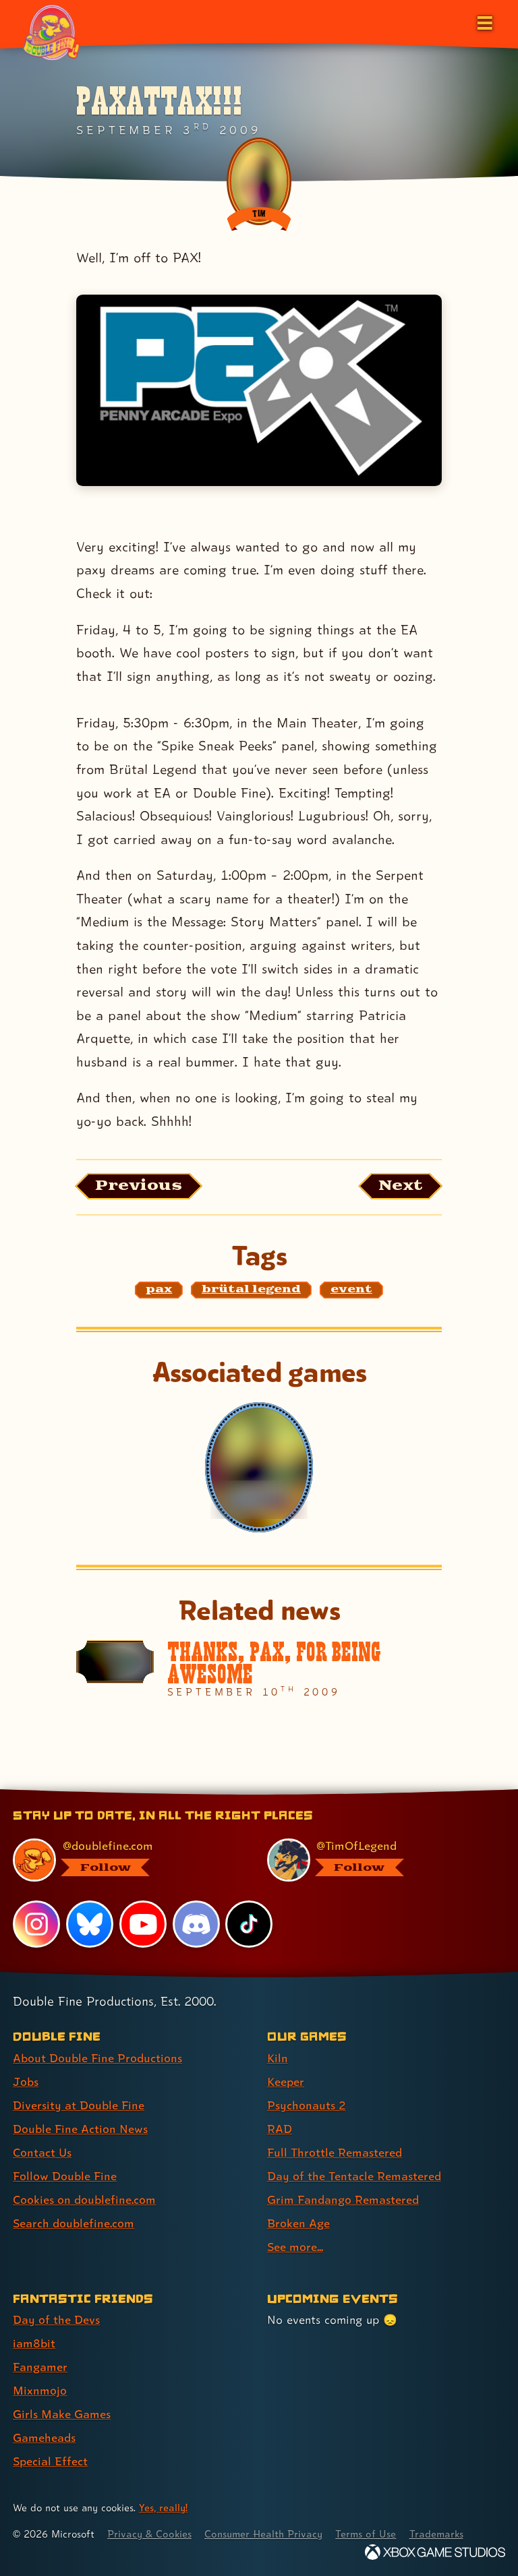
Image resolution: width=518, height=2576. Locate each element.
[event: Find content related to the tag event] (351, 1290)
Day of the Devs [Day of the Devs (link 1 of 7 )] (56, 2319)
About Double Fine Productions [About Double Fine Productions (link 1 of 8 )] (97, 2058)
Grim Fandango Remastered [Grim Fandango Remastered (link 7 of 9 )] (343, 2199)
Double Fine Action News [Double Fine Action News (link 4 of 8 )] (80, 2129)
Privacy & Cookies (149, 2534)
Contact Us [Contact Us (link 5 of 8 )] (42, 2152)
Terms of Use (365, 2534)
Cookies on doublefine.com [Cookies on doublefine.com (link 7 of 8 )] (84, 2199)
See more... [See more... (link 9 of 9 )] (295, 2247)
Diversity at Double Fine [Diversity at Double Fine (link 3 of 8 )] (78, 2105)
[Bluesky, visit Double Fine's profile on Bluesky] (89, 1924)
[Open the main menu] (483, 21)
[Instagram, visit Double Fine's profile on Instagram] (36, 1924)
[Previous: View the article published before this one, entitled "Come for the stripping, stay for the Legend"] (139, 1186)
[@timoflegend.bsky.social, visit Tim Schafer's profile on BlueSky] (378, 1860)
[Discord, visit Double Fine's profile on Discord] (196, 1924)
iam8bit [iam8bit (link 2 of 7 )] (34, 2343)
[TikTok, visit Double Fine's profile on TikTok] (248, 1924)
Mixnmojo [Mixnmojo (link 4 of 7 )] (40, 2390)
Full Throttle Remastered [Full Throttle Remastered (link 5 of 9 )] (334, 2152)
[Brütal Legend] (259, 1467)
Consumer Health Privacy (263, 2534)
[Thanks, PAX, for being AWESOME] (258, 1669)
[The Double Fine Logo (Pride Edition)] (52, 31)
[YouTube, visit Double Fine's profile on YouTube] (143, 1924)
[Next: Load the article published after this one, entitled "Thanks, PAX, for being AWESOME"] (400, 1186)
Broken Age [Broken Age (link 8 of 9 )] (298, 2223)
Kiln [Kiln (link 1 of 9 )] (277, 2058)
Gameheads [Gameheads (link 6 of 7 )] (44, 2437)
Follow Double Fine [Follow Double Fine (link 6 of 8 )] (65, 2176)
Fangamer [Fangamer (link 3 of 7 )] (40, 2367)
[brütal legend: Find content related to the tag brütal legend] (251, 1290)
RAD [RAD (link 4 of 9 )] (279, 2129)
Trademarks (436, 2534)
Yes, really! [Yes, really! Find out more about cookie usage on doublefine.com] (163, 2507)
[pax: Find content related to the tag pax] (159, 1290)
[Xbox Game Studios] (435, 2552)
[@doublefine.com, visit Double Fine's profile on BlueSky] (124, 1860)
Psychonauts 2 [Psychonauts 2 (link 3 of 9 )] (306, 2105)
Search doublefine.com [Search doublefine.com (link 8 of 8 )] (73, 2223)
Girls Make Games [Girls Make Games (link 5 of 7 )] (62, 2414)
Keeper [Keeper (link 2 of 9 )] (285, 2081)
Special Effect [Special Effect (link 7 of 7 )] (50, 2461)
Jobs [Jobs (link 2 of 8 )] (25, 2081)
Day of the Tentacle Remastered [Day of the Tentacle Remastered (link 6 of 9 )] (354, 2176)
